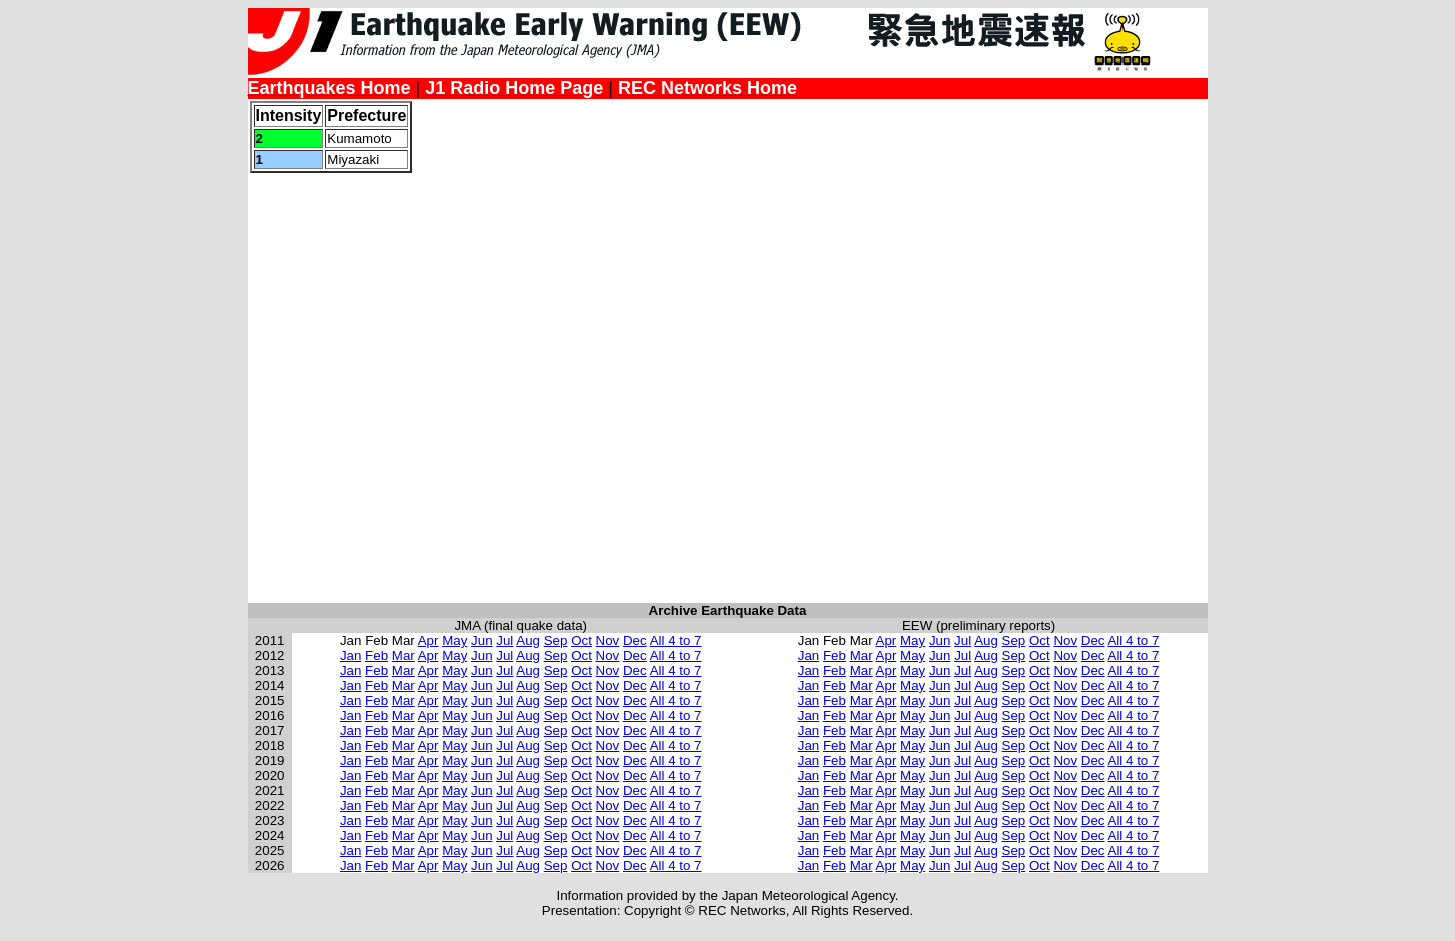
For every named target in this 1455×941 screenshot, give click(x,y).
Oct (581, 640)
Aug (528, 640)
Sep (556, 640)
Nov (608, 640)
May (454, 640)
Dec (635, 640)
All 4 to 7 (676, 640)
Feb (376, 655)
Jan (351, 655)
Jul (504, 640)
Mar (403, 655)
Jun (482, 640)
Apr (428, 640)
